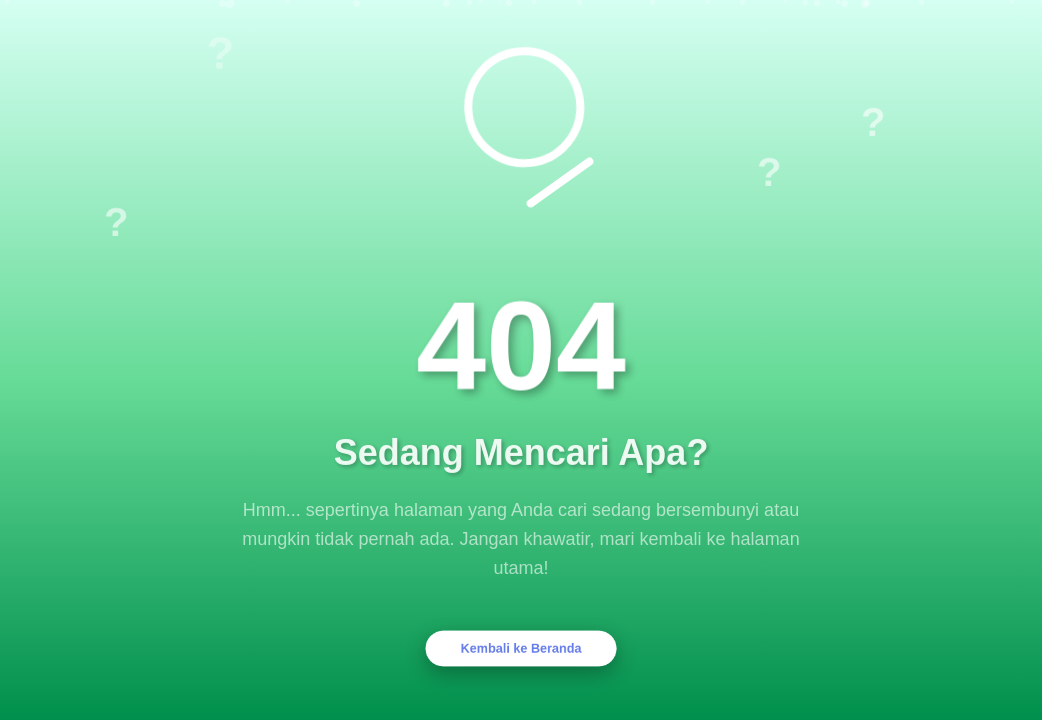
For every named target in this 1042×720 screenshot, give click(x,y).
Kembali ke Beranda (520, 648)
